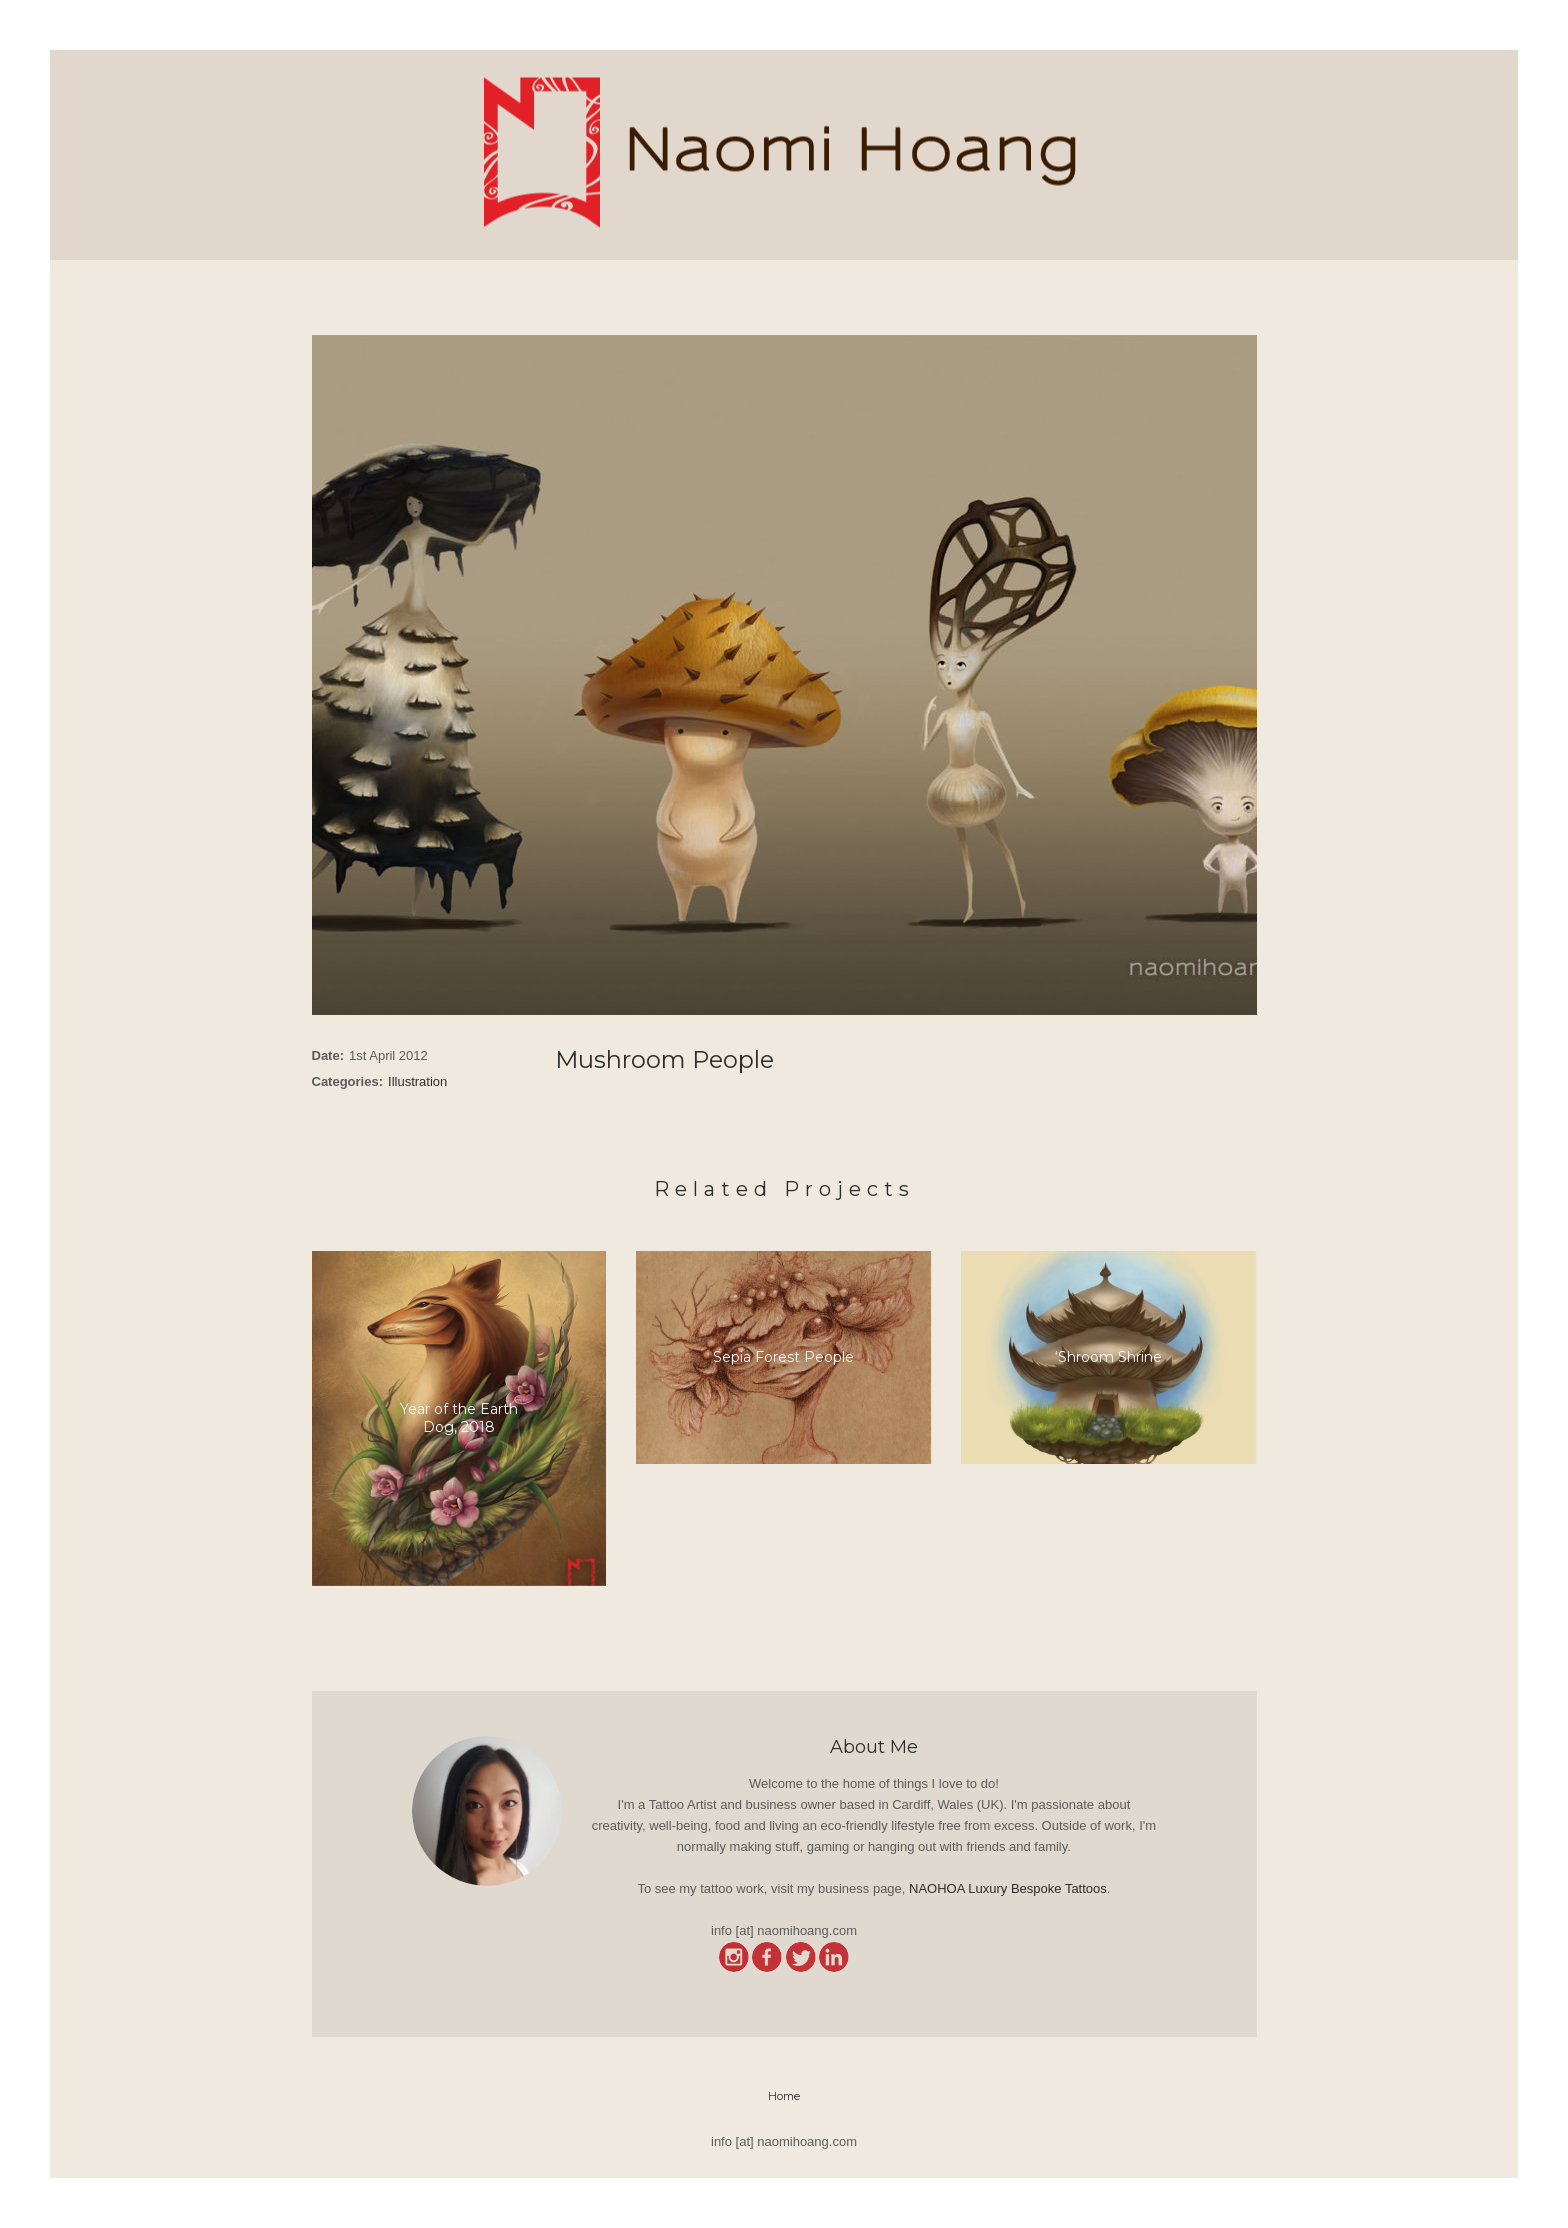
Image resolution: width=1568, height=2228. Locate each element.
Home (784, 2096)
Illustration (417, 1081)
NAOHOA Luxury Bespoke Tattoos (1008, 1888)
